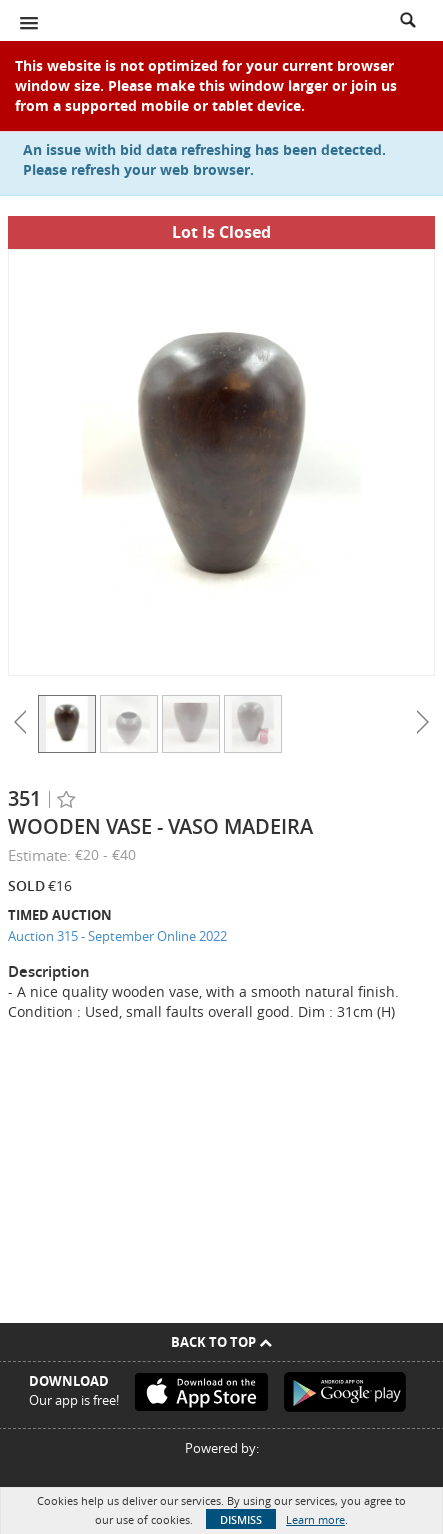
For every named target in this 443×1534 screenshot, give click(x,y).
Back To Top (221, 1342)
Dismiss (241, 1519)
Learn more (315, 1519)
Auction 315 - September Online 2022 (117, 936)
